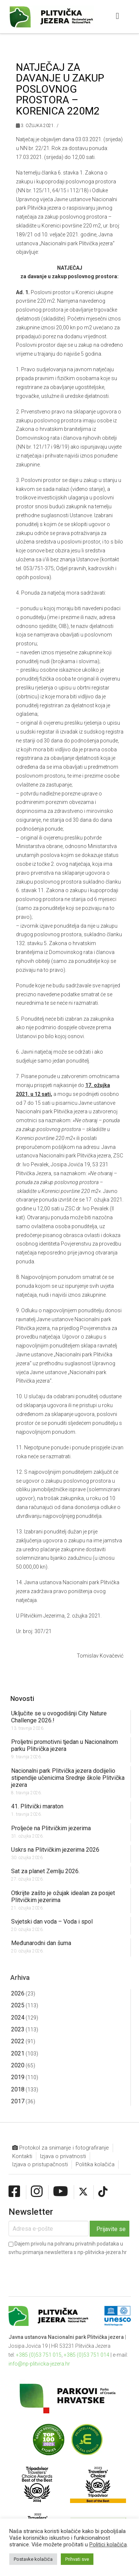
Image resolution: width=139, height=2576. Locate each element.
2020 (17, 2065)
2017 (17, 2101)
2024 (17, 2017)
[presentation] (65, 2270)
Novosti (22, 1698)
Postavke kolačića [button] (33, 2559)
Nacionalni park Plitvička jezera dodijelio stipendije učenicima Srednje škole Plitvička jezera (68, 1777)
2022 (17, 2041)
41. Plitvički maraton (37, 1806)
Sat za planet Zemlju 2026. (45, 1871)
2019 (17, 2077)
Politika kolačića (95, 2164)
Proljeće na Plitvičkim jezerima (51, 1828)
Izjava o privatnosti (63, 2156)
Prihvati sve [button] (77, 2559)
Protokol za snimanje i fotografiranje (60, 2148)
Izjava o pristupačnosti (40, 2164)
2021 (17, 2053)
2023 (17, 2029)
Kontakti (22, 2156)
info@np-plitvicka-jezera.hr (39, 2364)
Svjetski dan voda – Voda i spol (52, 1921)
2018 (17, 2089)
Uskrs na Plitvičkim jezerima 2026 (55, 1849)
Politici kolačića (108, 2544)
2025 (17, 2005)
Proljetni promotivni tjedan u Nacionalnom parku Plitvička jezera (64, 1745)
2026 (17, 1993)
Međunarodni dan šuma (41, 1943)
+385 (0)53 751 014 (86, 2355)
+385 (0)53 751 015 (39, 2355)
